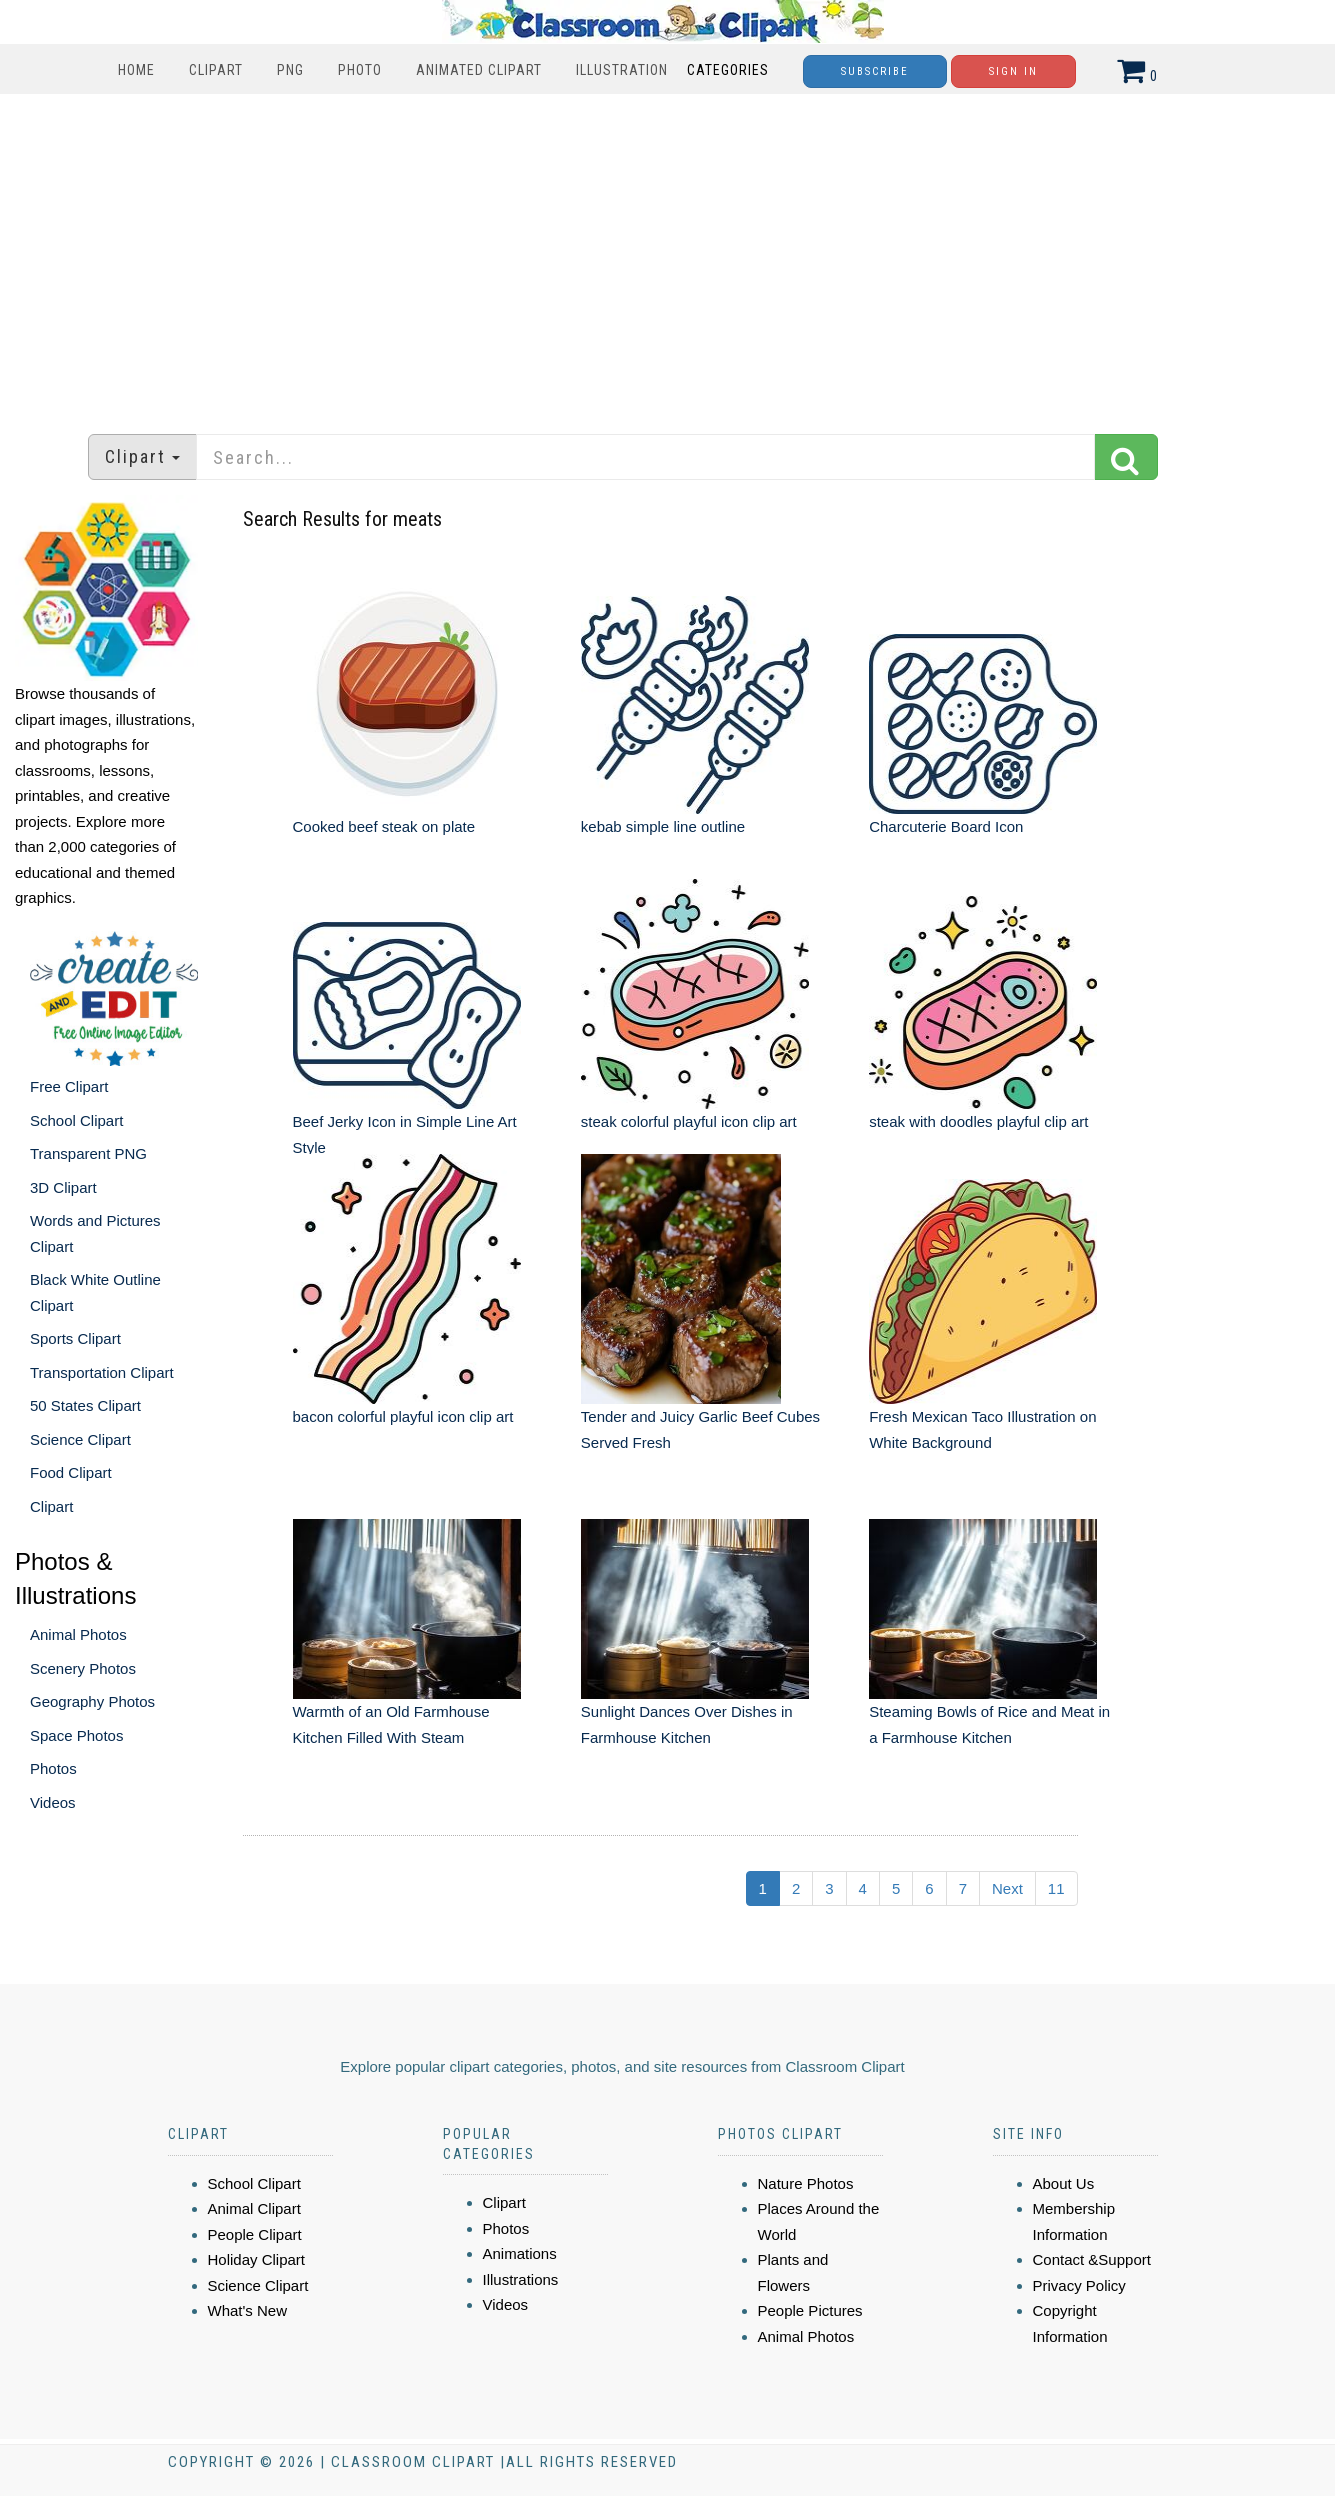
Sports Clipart (75, 1338)
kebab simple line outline (663, 826)
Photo (360, 70)
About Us (1064, 2183)
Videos (53, 1802)
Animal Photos (78, 1634)
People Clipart (255, 2234)
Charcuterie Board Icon (946, 826)
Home (136, 70)
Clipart (216, 70)
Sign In (1013, 71)
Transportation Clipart (102, 1372)
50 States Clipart (85, 1405)
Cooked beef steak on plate (384, 826)
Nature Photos (806, 2183)
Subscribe (875, 71)
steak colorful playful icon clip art (689, 1121)
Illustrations (521, 2279)
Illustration (622, 70)
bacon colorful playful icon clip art (403, 1416)
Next (1007, 1888)
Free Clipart (69, 1086)
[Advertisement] (668, 254)
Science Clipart (80, 1439)
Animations (520, 2253)
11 (1056, 1888)
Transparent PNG (88, 1153)
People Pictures (810, 2310)
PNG (290, 70)
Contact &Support (1092, 2259)
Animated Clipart (479, 70)
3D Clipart (63, 1187)
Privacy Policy (1079, 2285)
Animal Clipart (254, 2208)
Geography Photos (92, 1701)
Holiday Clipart (257, 2259)
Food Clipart (71, 1472)
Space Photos (76, 1735)
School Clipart (76, 1120)
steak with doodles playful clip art (978, 1121)
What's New (248, 2310)
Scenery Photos (83, 1668)
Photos (53, 1768)
